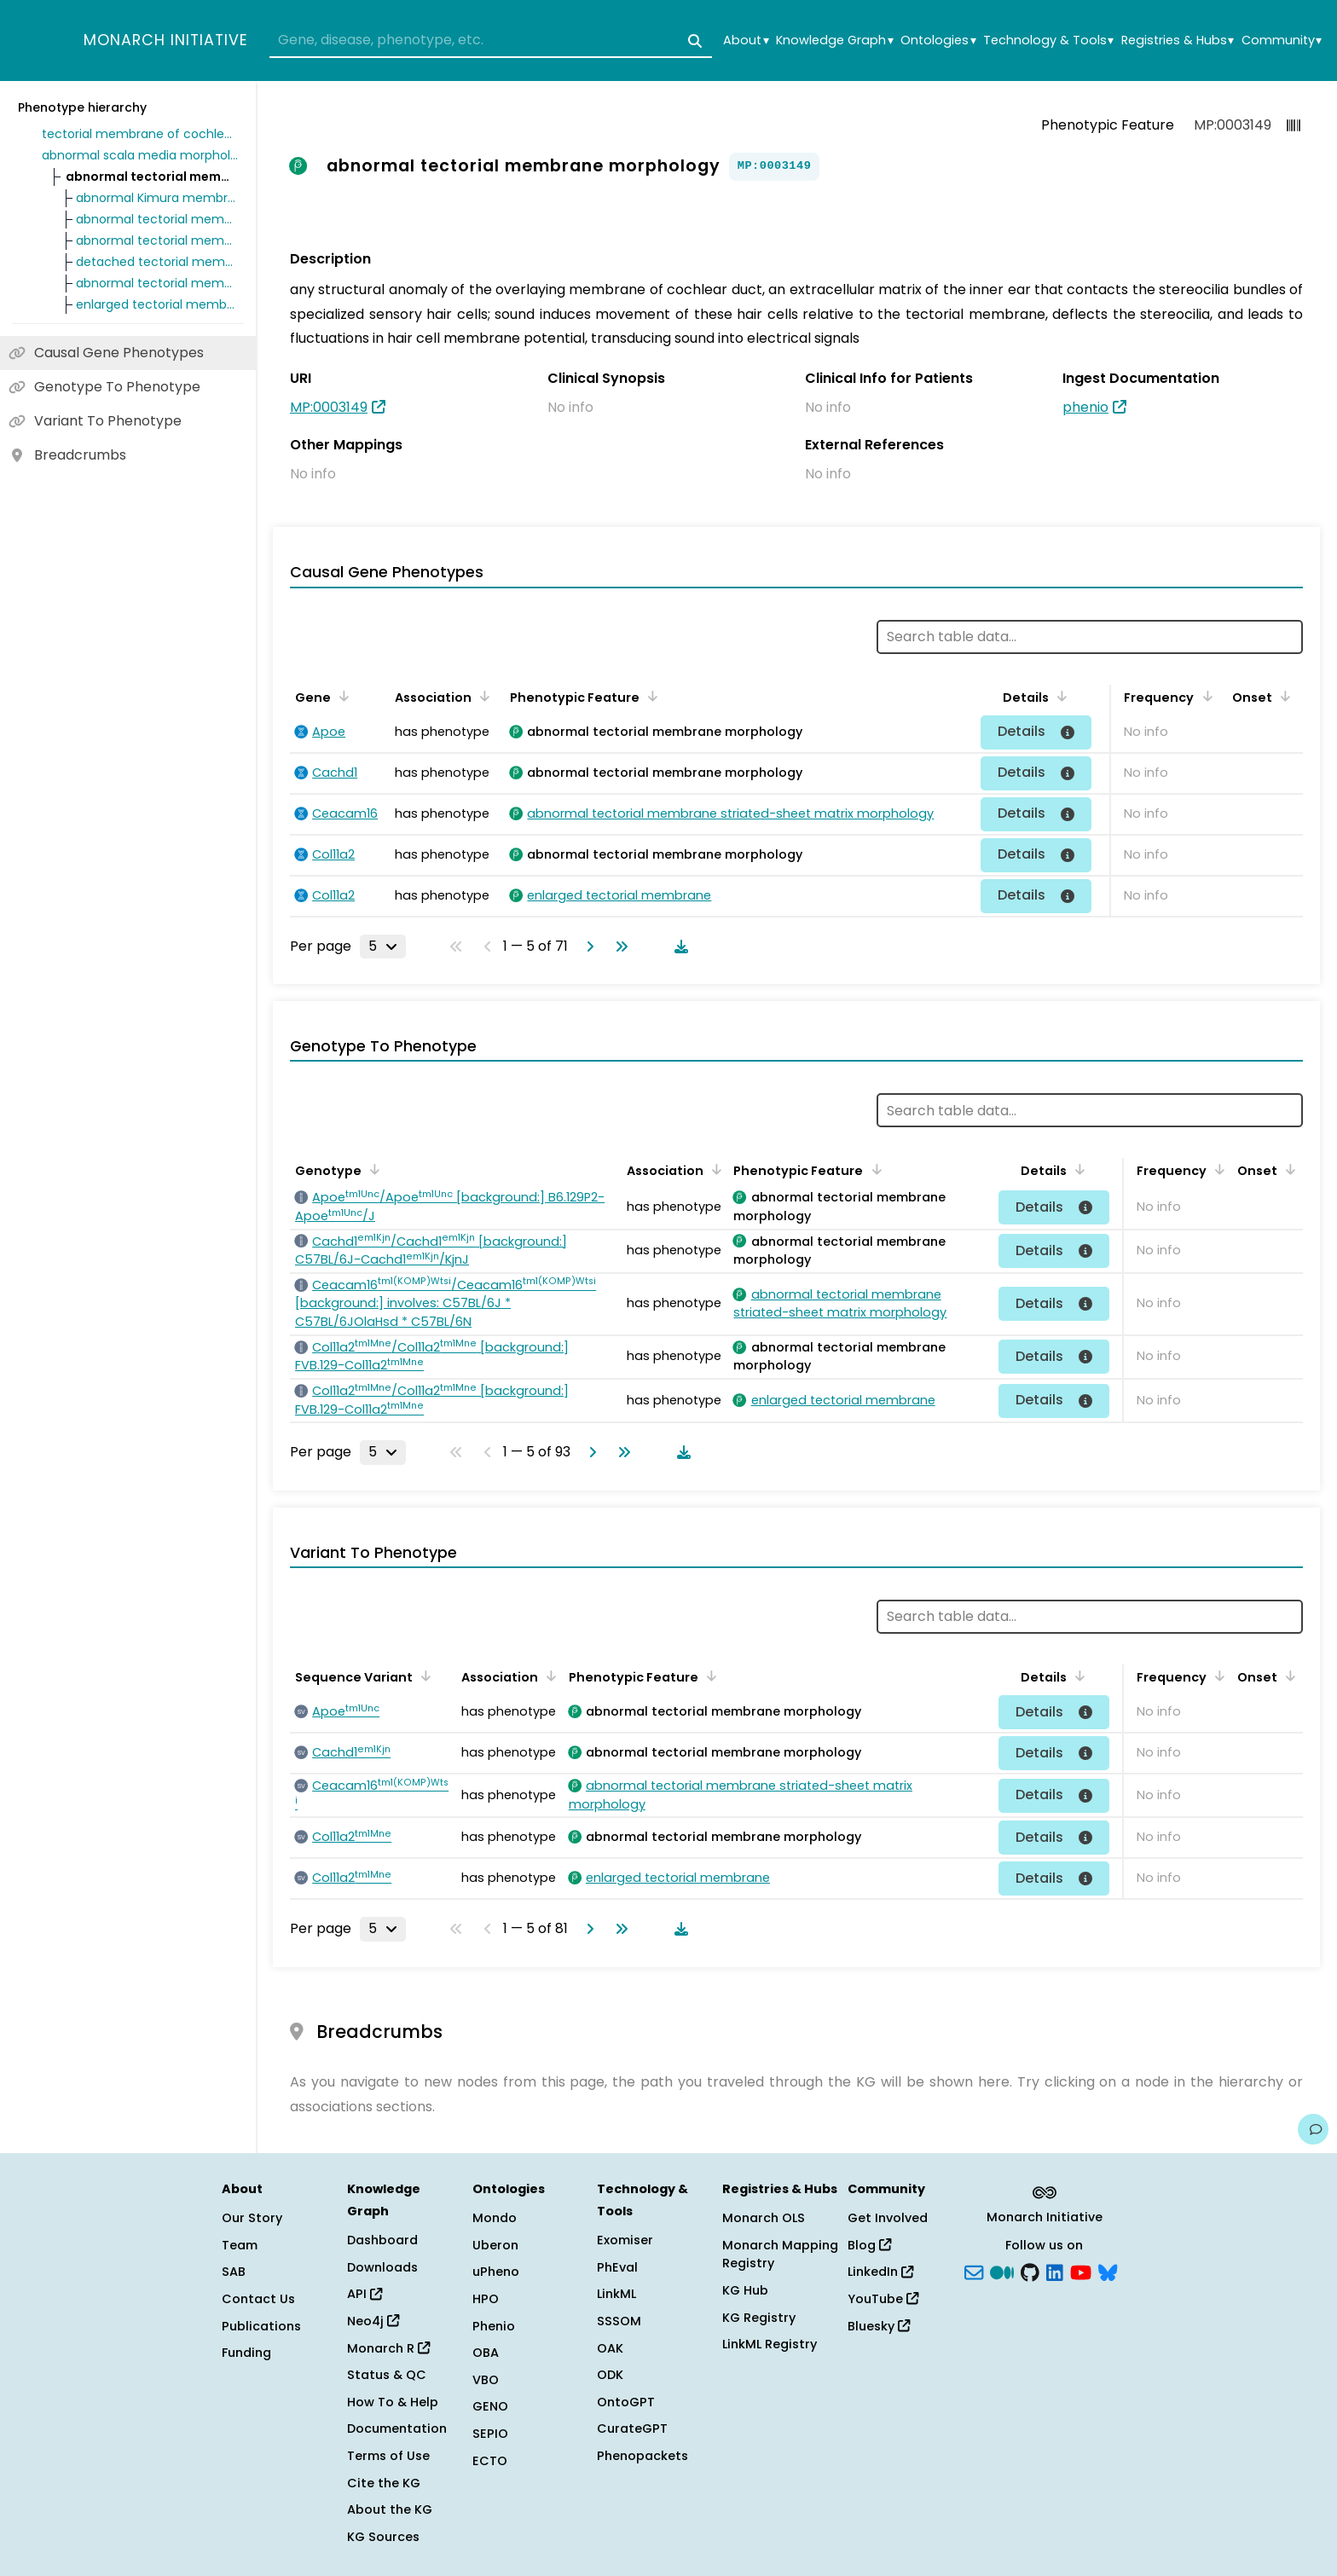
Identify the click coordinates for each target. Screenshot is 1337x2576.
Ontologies (937, 40)
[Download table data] (678, 946)
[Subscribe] (973, 2270)
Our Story (252, 2217)
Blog (869, 2245)
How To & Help (392, 2402)
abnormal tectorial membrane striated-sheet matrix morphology (157, 240)
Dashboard (382, 2240)
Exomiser (625, 2240)
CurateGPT (632, 2428)
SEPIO (490, 2433)
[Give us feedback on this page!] (1313, 2129)
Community (1282, 40)
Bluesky (879, 2326)
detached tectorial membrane (157, 261)
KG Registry (759, 2317)
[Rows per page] (383, 946)
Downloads (382, 2267)
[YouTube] (1080, 2270)
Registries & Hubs (1177, 40)
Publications (261, 2326)
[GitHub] (1030, 2270)
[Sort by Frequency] (1204, 695)
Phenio (493, 2326)
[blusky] (1107, 2270)
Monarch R (388, 2348)
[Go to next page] (586, 946)
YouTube (883, 2298)
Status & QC (386, 2374)
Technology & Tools (1048, 40)
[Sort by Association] (482, 695)
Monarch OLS (763, 2217)
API (364, 2293)
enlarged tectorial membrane (157, 304)
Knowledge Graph (834, 40)
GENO (490, 2406)
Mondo (494, 2217)
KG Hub (745, 2290)
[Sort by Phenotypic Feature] (650, 695)
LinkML (616, 2293)
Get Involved (888, 2217)
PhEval (617, 2267)
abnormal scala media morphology (140, 155)
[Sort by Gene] (341, 695)
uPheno (495, 2271)
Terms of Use (388, 2455)
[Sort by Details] (1059, 695)
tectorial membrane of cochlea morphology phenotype (140, 133)
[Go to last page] (618, 946)
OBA (485, 2352)
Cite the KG (383, 2483)
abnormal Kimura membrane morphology (157, 197)
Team (240, 2245)
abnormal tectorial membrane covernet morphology (157, 283)
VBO (485, 2379)
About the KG (389, 2509)
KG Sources (383, 2536)
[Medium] (1002, 2270)
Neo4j (373, 2321)
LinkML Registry (769, 2344)
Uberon (495, 2245)
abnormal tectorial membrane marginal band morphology (157, 219)
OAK (610, 2348)
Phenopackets (642, 2455)
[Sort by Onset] (1282, 695)
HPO (485, 2298)
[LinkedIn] (1054, 2270)
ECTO (489, 2460)
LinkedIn (880, 2271)
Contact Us (258, 2298)
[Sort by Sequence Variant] (423, 1675)
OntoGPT (626, 2402)
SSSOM (619, 2321)
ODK (610, 2374)
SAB (234, 2271)
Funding (246, 2352)
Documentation (397, 2428)
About (745, 40)
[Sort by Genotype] (372, 1169)
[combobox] (490, 41)
